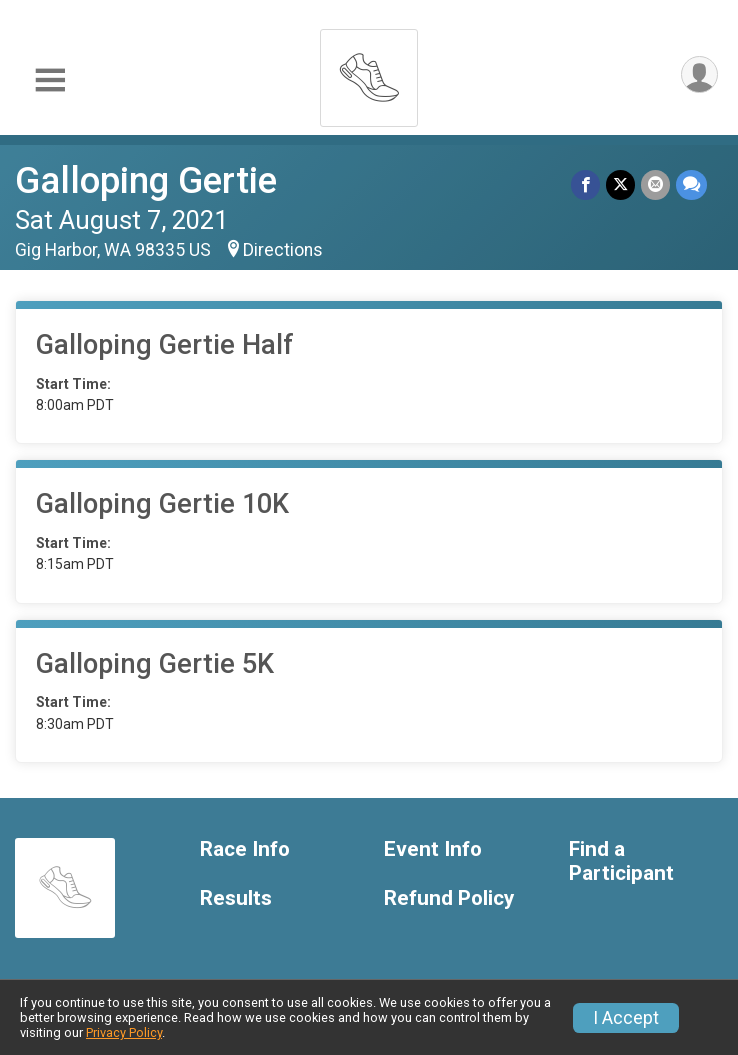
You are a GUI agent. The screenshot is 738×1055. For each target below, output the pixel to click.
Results (236, 898)
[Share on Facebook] (585, 184)
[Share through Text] (691, 184)
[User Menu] (699, 74)
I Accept (626, 1018)
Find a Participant (621, 861)
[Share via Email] (655, 184)
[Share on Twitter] (620, 184)
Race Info (245, 849)
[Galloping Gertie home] (369, 72)
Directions (283, 250)
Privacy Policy (124, 1032)
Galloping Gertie (146, 180)
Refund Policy (449, 898)
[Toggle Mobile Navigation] (50, 80)
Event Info (433, 849)
